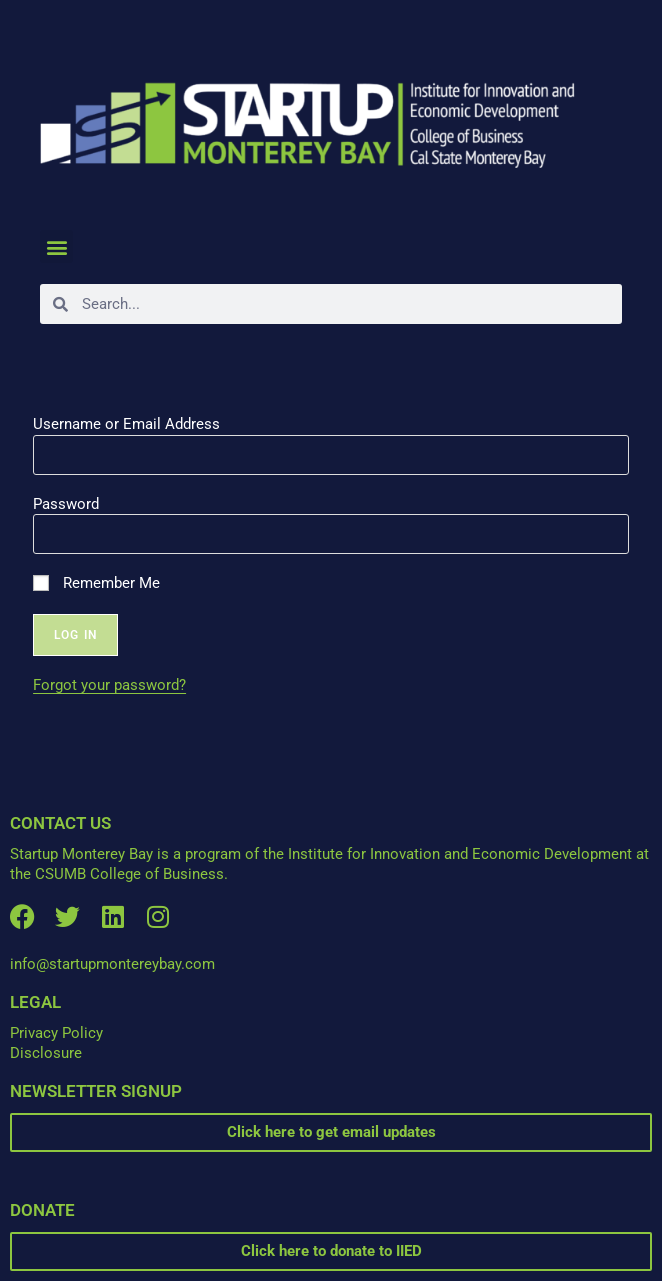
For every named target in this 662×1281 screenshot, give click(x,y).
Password (66, 504)
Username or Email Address (126, 424)
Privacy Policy (56, 1033)
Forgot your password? (109, 685)
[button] (56, 246)
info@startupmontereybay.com (112, 964)
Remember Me (96, 583)
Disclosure (46, 1053)
